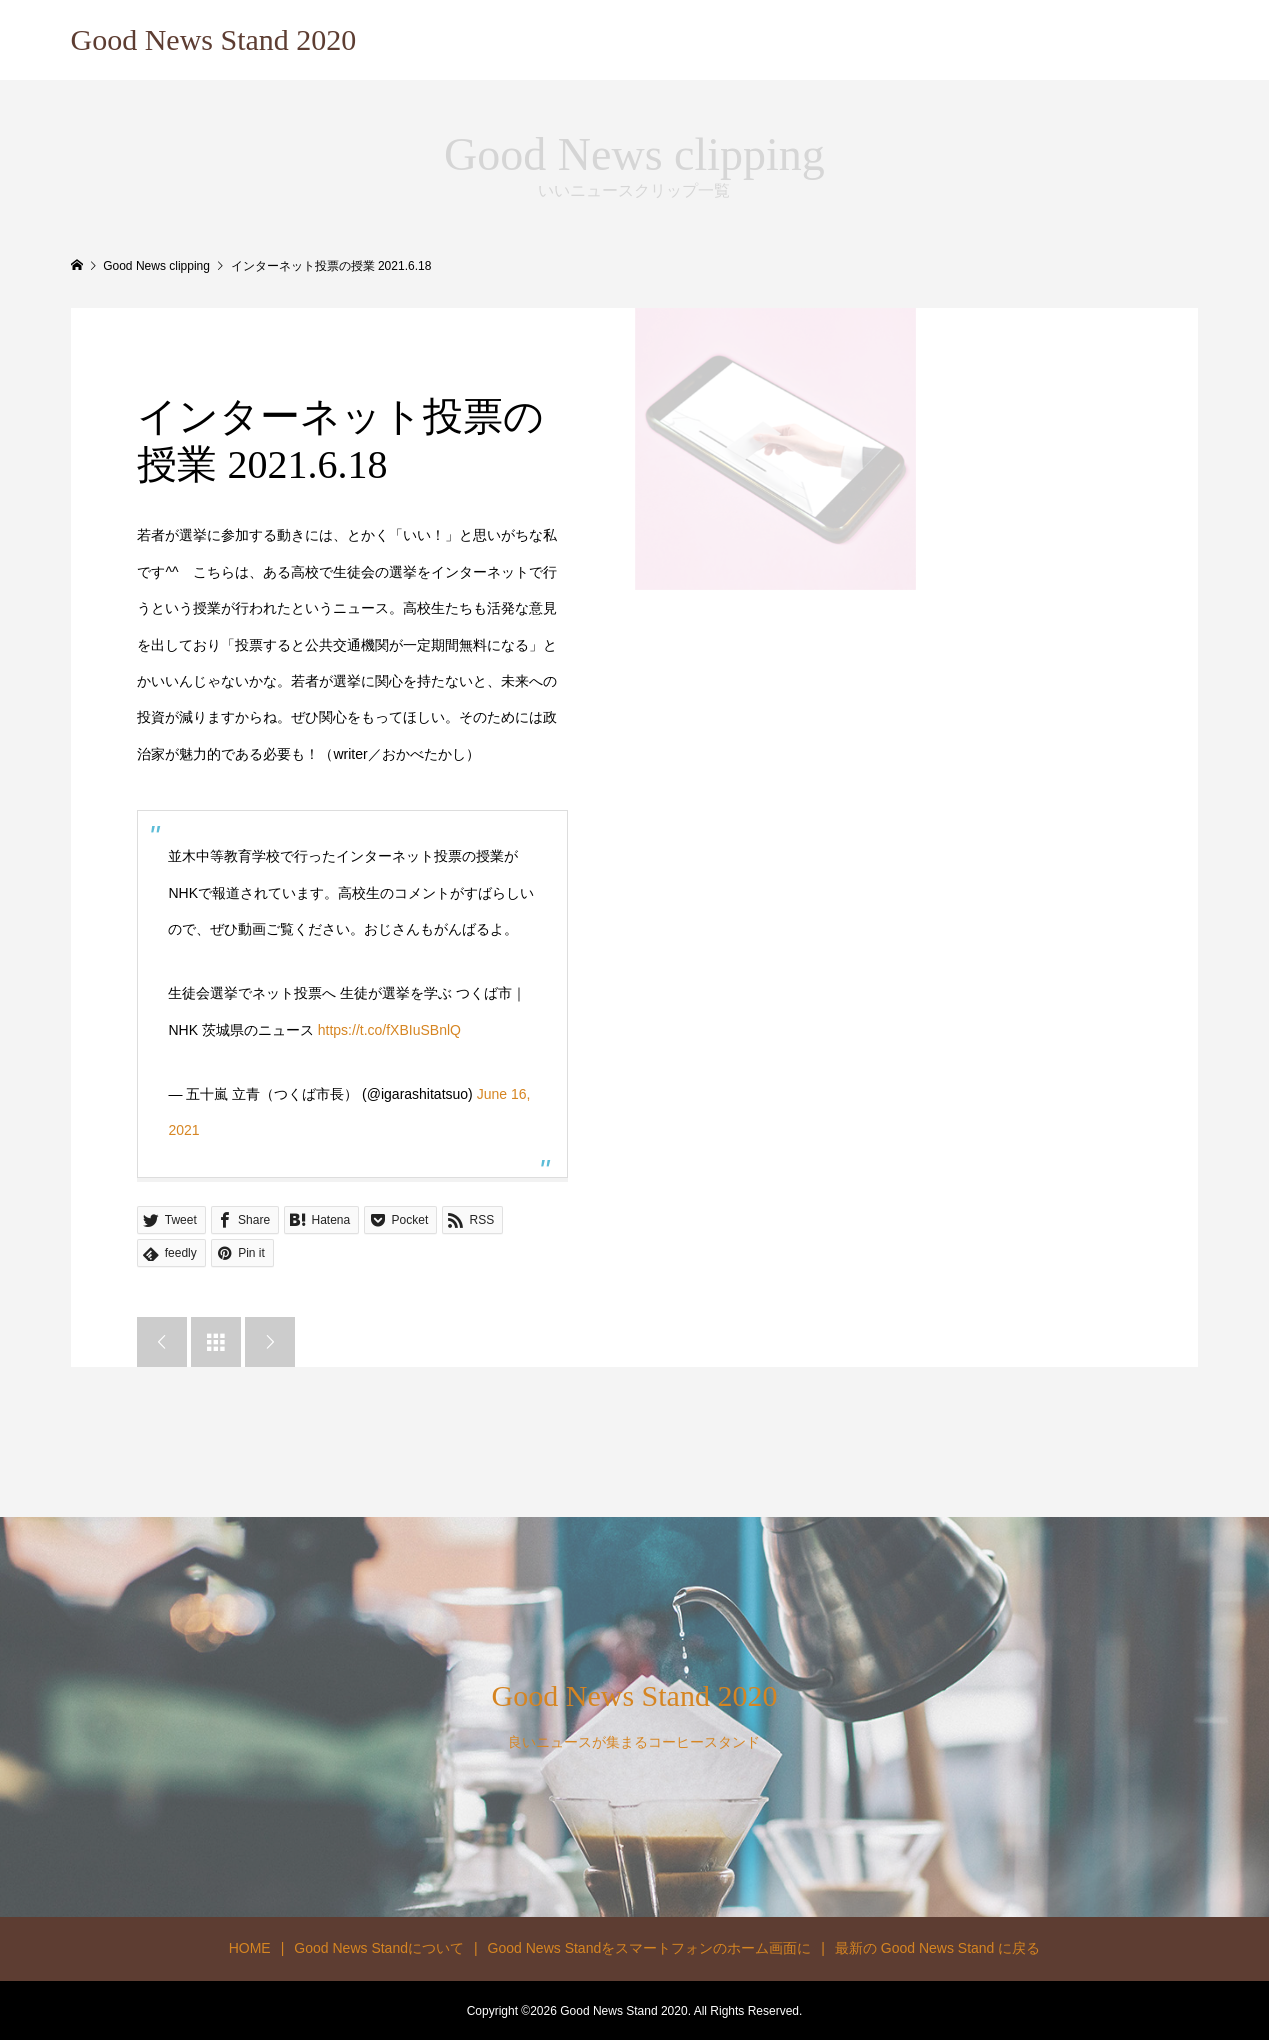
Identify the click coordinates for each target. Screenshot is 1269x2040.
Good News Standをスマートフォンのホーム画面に (650, 1948)
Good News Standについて (379, 1948)
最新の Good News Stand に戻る (937, 1948)
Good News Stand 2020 (214, 39)
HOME (250, 1948)
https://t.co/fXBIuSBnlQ (389, 1030)
